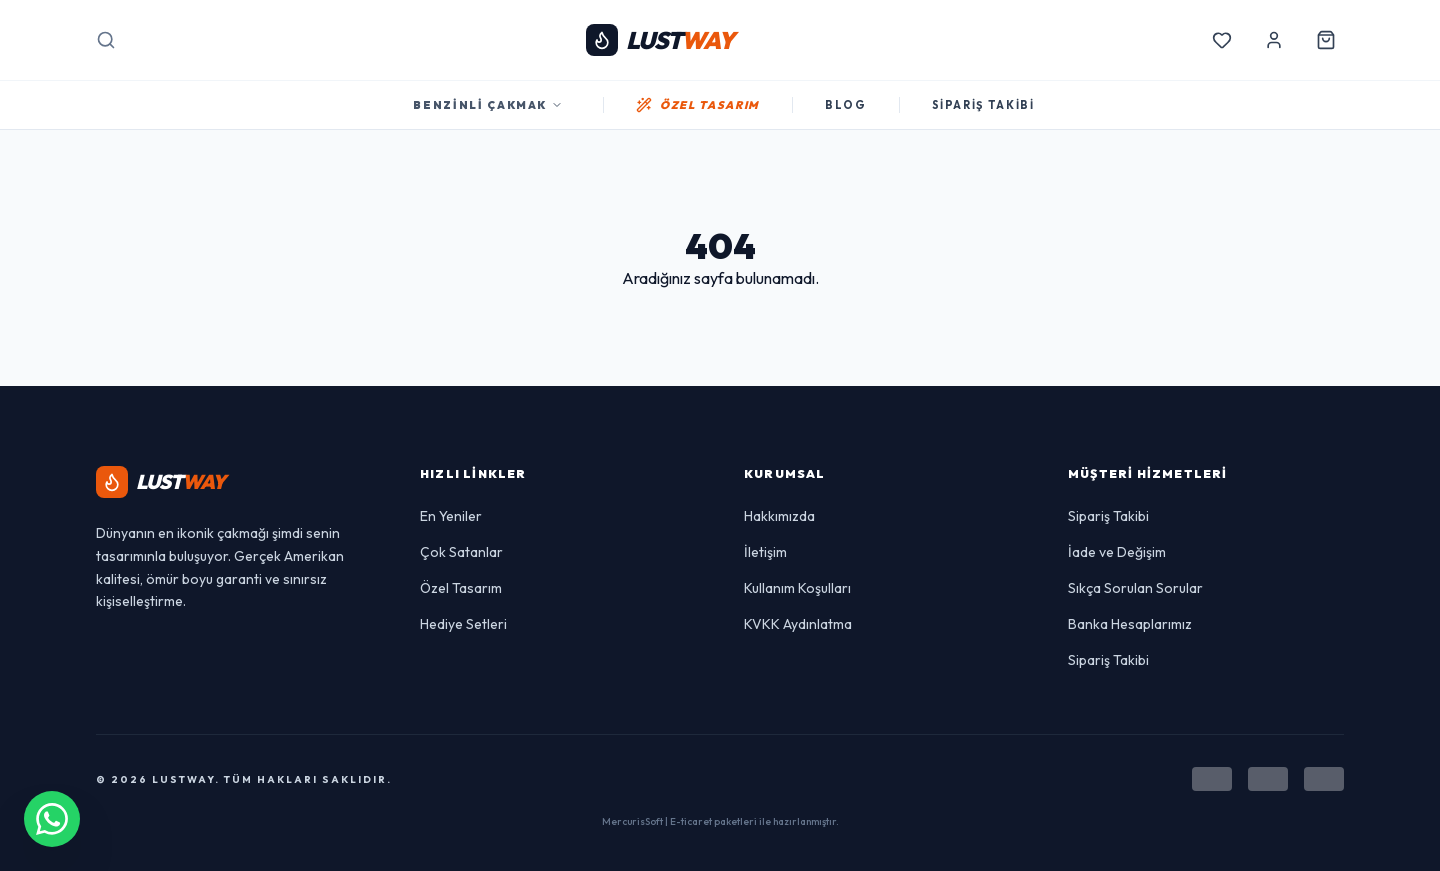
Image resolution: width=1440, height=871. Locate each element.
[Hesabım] (1274, 40)
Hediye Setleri (463, 624)
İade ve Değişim (1117, 552)
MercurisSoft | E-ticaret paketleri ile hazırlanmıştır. (720, 821)
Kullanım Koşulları (797, 588)
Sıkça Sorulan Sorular (1135, 588)
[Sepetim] (1326, 40)
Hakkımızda (779, 516)
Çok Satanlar (461, 552)
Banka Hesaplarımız (1130, 624)
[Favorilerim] (1222, 40)
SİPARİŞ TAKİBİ (983, 105)
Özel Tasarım (461, 588)
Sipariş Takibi (1108, 516)
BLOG (846, 105)
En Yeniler (451, 516)
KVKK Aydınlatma (798, 624)
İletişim (765, 552)
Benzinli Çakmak (488, 105)
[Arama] (106, 40)
